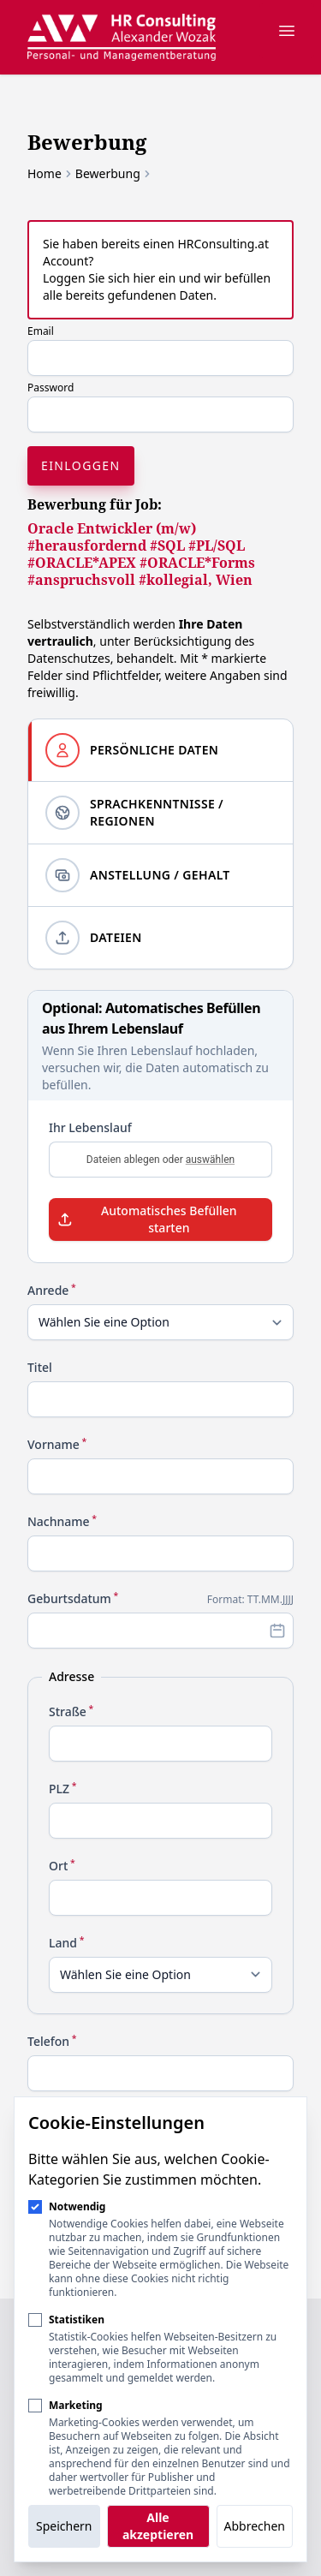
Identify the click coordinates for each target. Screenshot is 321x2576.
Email (40, 331)
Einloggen (81, 465)
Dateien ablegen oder (160, 1160)
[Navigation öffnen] (286, 30)
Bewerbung (107, 173)
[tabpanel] (160, 1579)
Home (44, 173)
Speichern (64, 2526)
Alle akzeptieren (157, 2526)
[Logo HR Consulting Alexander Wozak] (122, 37)
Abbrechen (254, 2526)
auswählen (210, 1160)
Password (50, 387)
